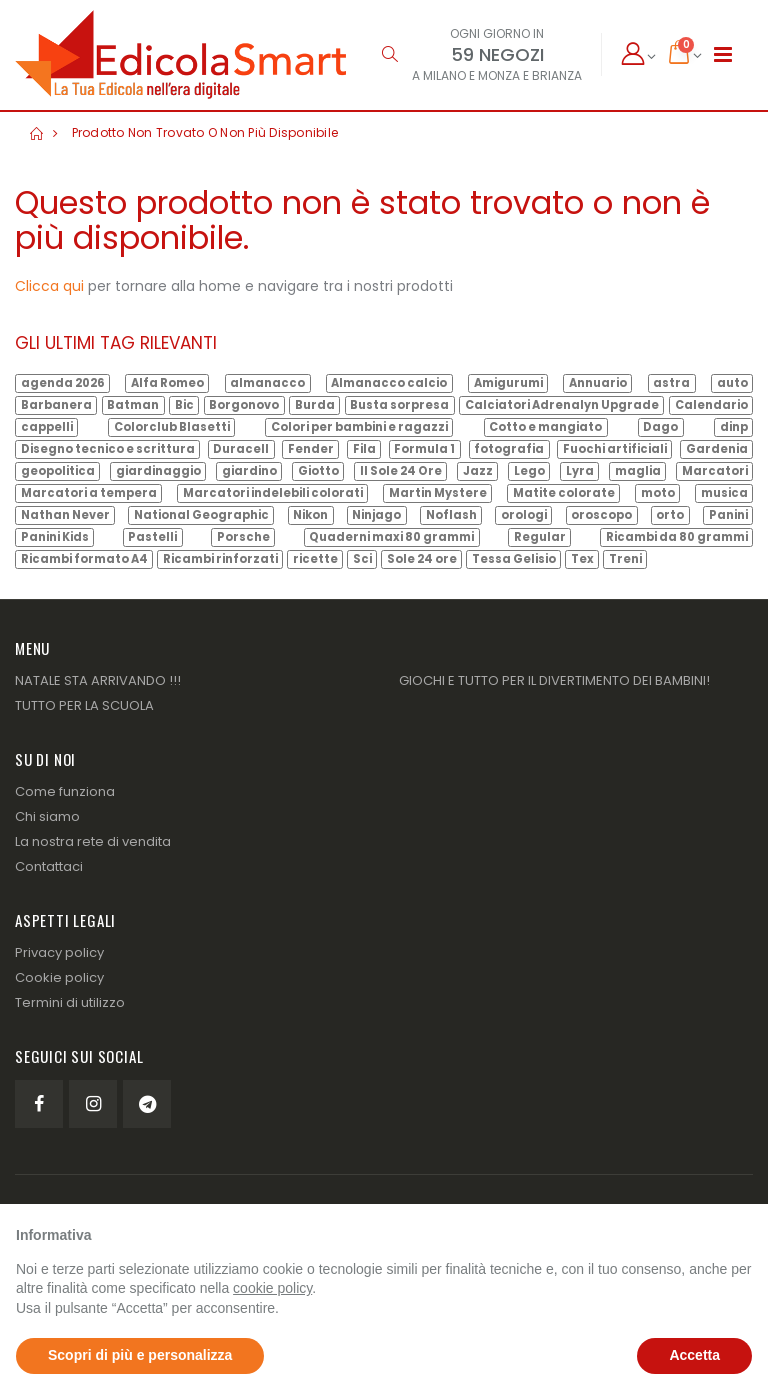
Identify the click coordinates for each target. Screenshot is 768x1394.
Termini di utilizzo (70, 1002)
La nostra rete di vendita (93, 841)
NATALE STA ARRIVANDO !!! (98, 680)
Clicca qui (49, 286)
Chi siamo (47, 816)
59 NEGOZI (497, 54)
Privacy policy (59, 952)
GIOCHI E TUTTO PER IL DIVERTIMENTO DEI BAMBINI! (554, 680)
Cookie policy (59, 977)
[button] (389, 54)
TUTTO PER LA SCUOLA (84, 705)
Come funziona (65, 791)
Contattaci (49, 866)
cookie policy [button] (272, 1288)
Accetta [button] (694, 1355)
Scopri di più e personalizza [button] (140, 1355)
